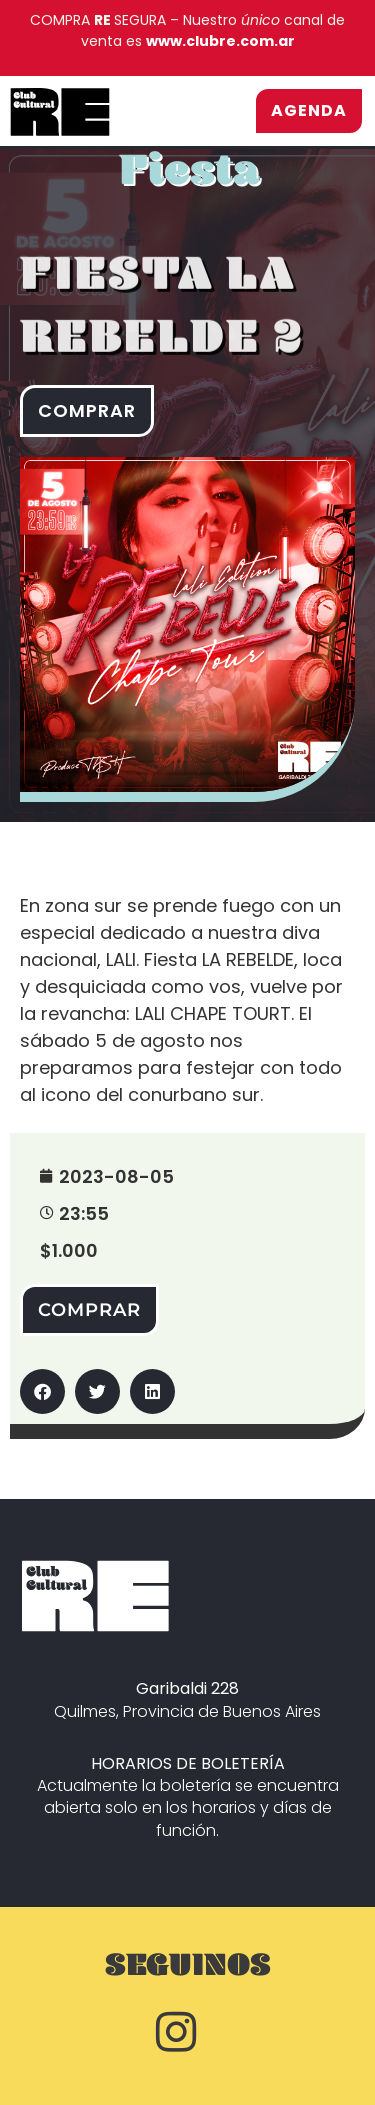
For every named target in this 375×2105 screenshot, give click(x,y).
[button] (42, 1391)
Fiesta (189, 180)
